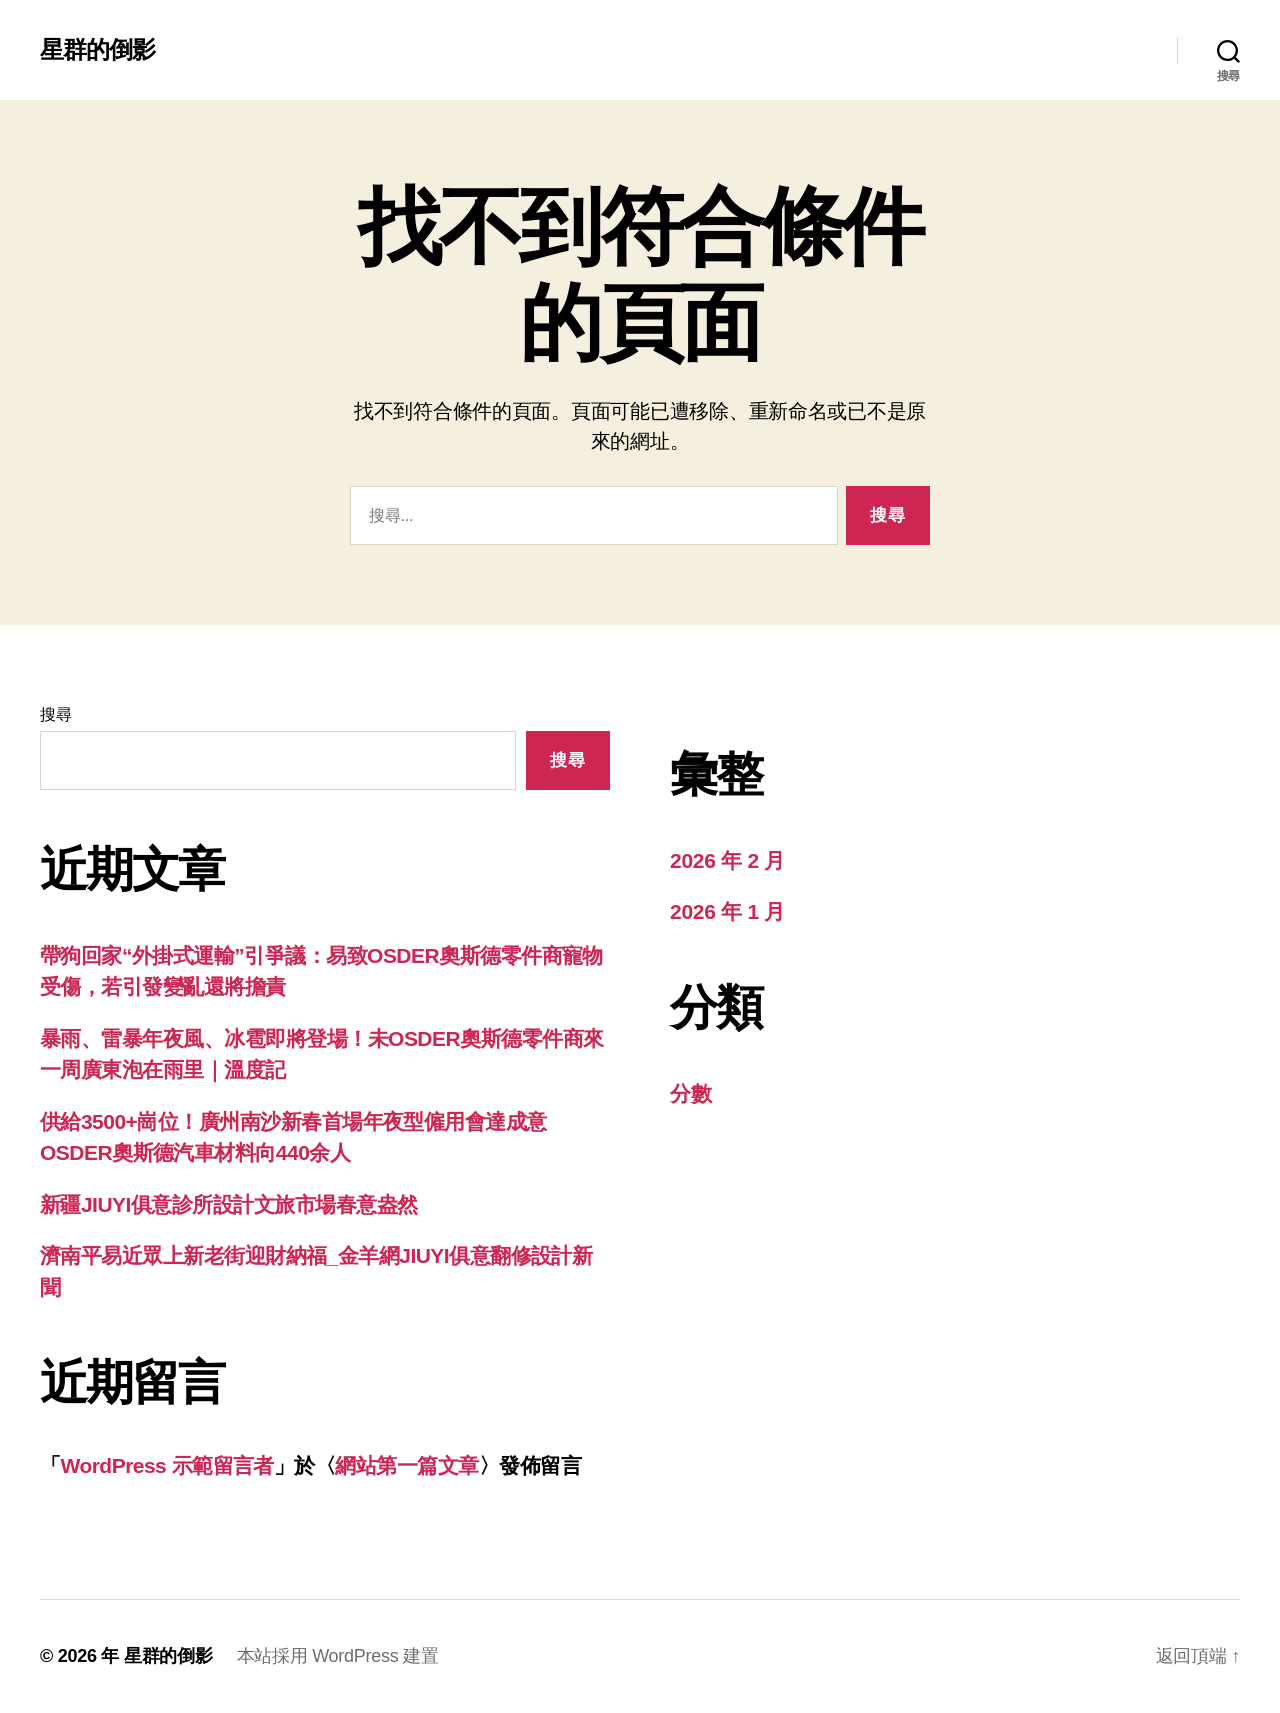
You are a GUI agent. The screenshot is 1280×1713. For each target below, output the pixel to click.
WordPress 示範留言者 (166, 1465)
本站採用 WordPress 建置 (338, 1656)
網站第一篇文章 (406, 1465)
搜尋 (55, 714)
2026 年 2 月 (727, 860)
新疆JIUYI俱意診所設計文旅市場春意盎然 (229, 1204)
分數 (690, 1093)
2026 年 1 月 (727, 911)
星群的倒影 (97, 50)
